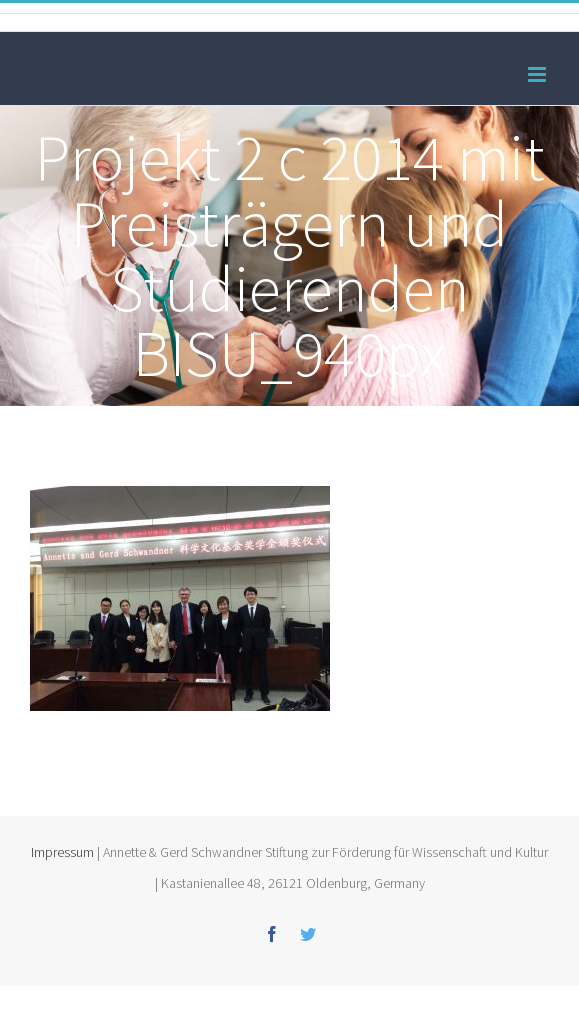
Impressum (62, 852)
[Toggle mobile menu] (538, 74)
